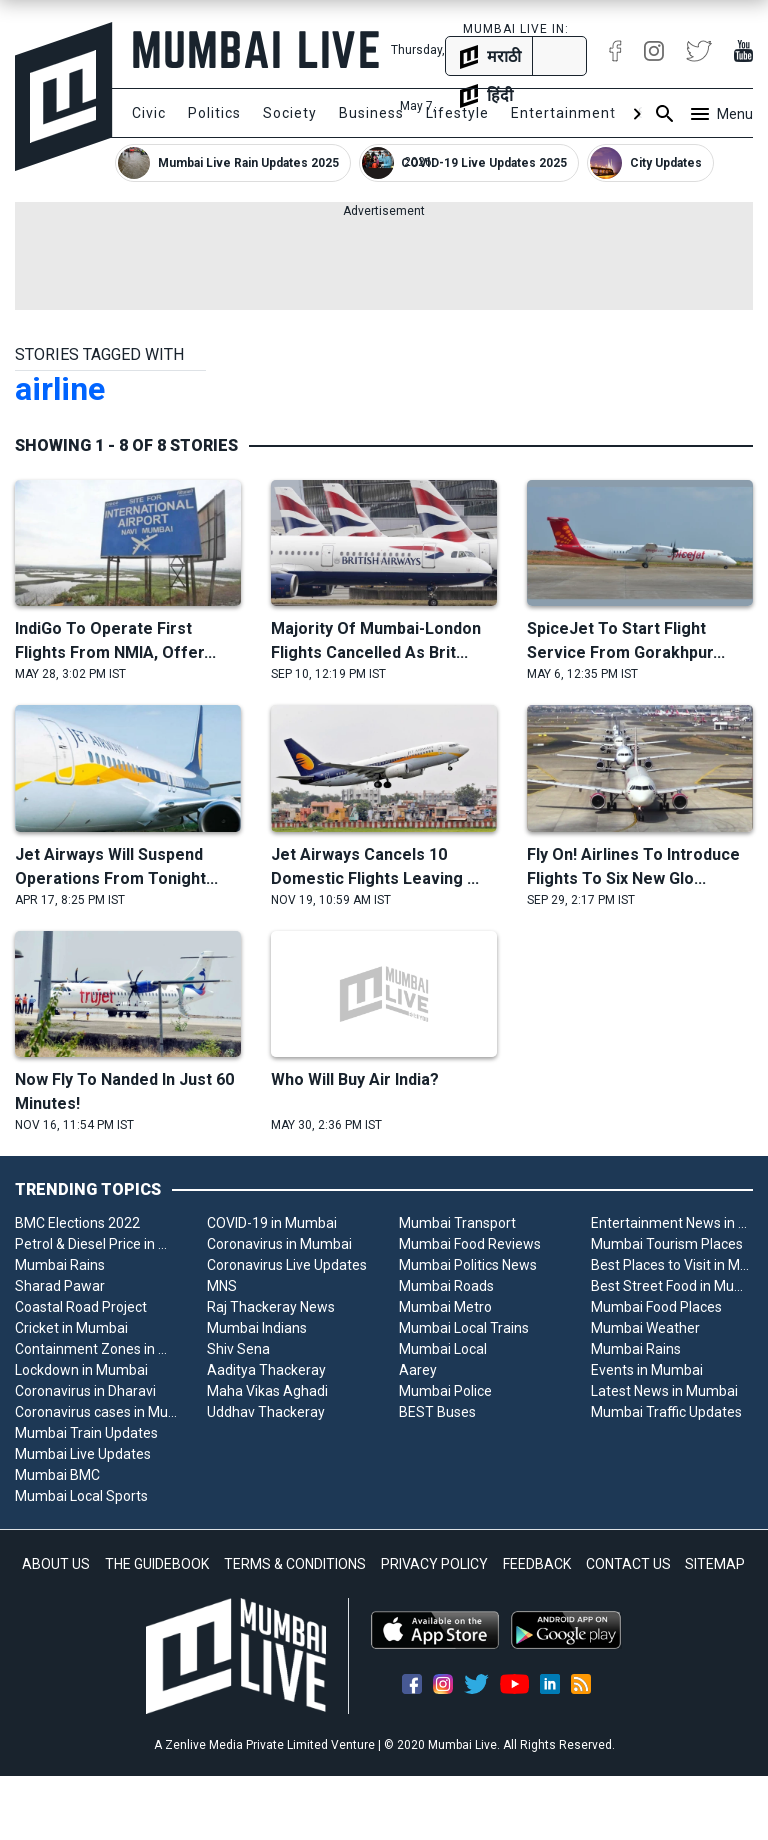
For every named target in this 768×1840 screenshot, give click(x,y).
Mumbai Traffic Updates (666, 1412)
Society (290, 113)
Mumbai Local (443, 1349)
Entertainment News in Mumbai (672, 1223)
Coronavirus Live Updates (287, 1265)
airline (60, 389)
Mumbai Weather (645, 1328)
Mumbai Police (445, 1391)
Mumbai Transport (457, 1223)
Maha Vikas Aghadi (267, 1391)
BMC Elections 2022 (77, 1223)
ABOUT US (56, 1564)
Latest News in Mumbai (664, 1391)
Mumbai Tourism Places (667, 1244)
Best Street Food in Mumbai (672, 1286)
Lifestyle (457, 113)
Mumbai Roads (446, 1286)
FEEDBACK (537, 1564)
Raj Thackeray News (271, 1307)
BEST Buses (437, 1412)
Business (371, 113)
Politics (214, 113)
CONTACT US (628, 1564)
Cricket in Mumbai (71, 1328)
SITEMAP (715, 1564)
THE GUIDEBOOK (157, 1564)
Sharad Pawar (60, 1286)
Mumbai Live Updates (83, 1454)
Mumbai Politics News (468, 1265)
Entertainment (563, 113)
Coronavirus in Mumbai (279, 1244)
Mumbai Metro (445, 1307)
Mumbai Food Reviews (470, 1244)
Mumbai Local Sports (81, 1496)
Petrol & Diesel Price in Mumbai (96, 1244)
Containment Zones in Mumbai (96, 1349)
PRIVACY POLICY (434, 1564)
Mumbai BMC (57, 1475)
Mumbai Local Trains (464, 1328)
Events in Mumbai (647, 1370)
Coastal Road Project (81, 1307)
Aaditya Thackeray (266, 1370)
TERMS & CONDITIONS (295, 1564)
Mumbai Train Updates (86, 1433)
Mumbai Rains (60, 1265)
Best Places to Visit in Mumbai (672, 1265)
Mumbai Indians (257, 1328)
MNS (222, 1286)
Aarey (418, 1370)
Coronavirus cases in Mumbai (96, 1412)
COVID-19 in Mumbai (272, 1223)
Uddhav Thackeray (266, 1412)
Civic (149, 113)
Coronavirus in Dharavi (85, 1391)
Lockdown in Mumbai (81, 1370)
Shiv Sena (238, 1349)
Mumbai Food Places (656, 1307)
